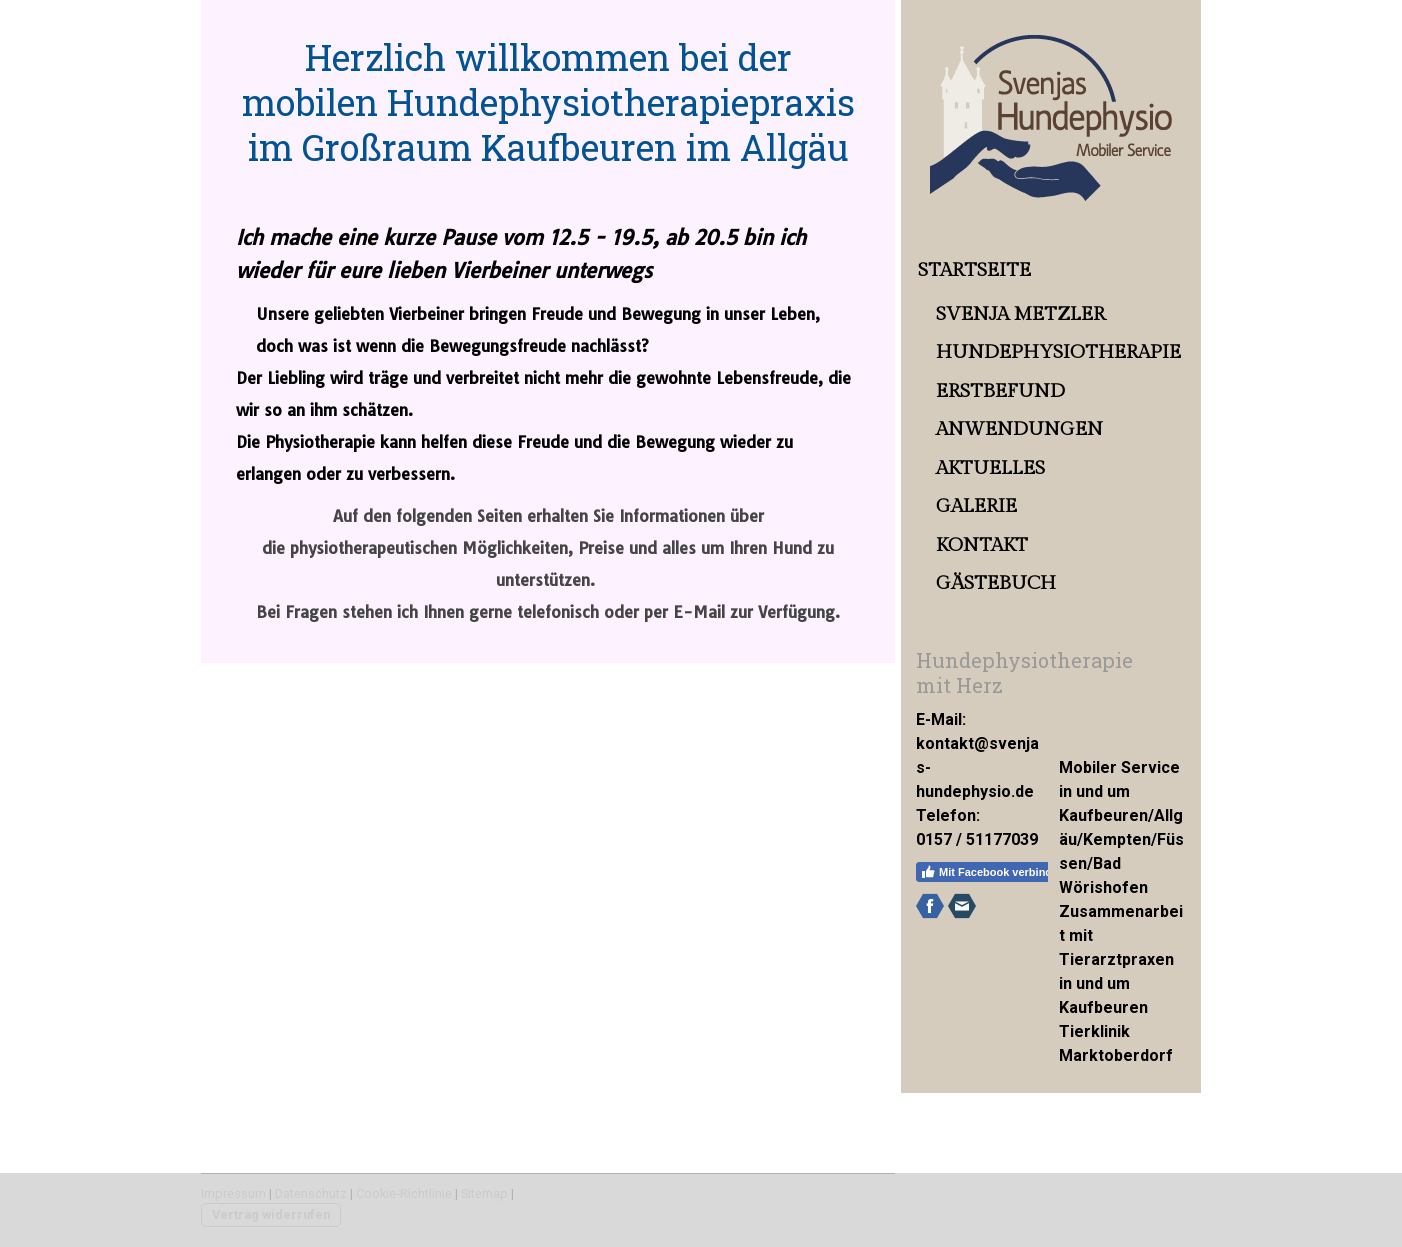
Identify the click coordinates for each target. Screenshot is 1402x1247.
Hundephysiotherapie (1058, 352)
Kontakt (982, 545)
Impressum (233, 1193)
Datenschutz (311, 1193)
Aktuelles (990, 468)
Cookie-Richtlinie (404, 1193)
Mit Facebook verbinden (992, 872)
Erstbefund (1000, 391)
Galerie (976, 506)
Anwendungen (1019, 429)
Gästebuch (996, 583)
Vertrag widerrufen (271, 1214)
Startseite (974, 270)
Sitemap (484, 1193)
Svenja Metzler (1020, 314)
